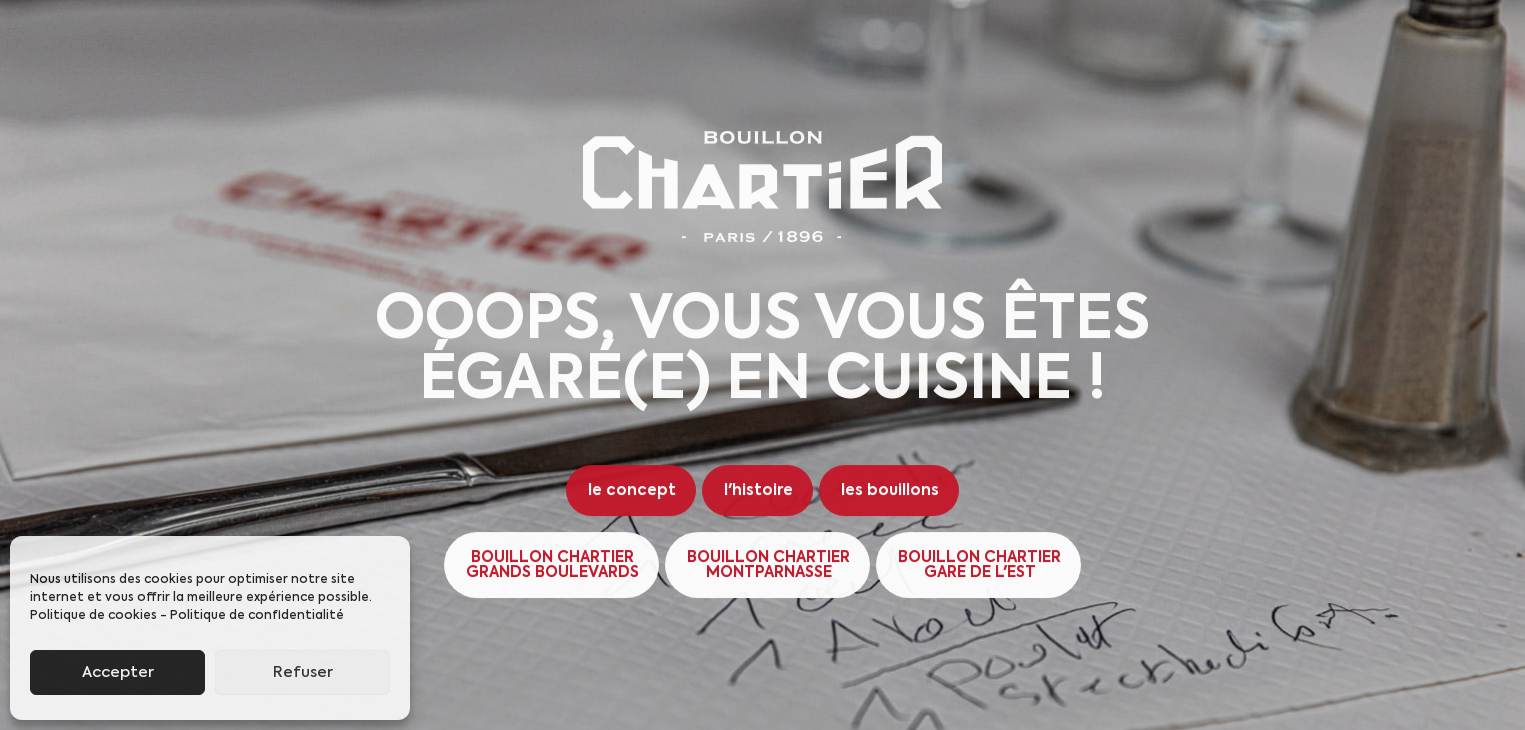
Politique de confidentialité (257, 616)
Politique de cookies (93, 616)
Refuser (303, 672)
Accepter (118, 672)
